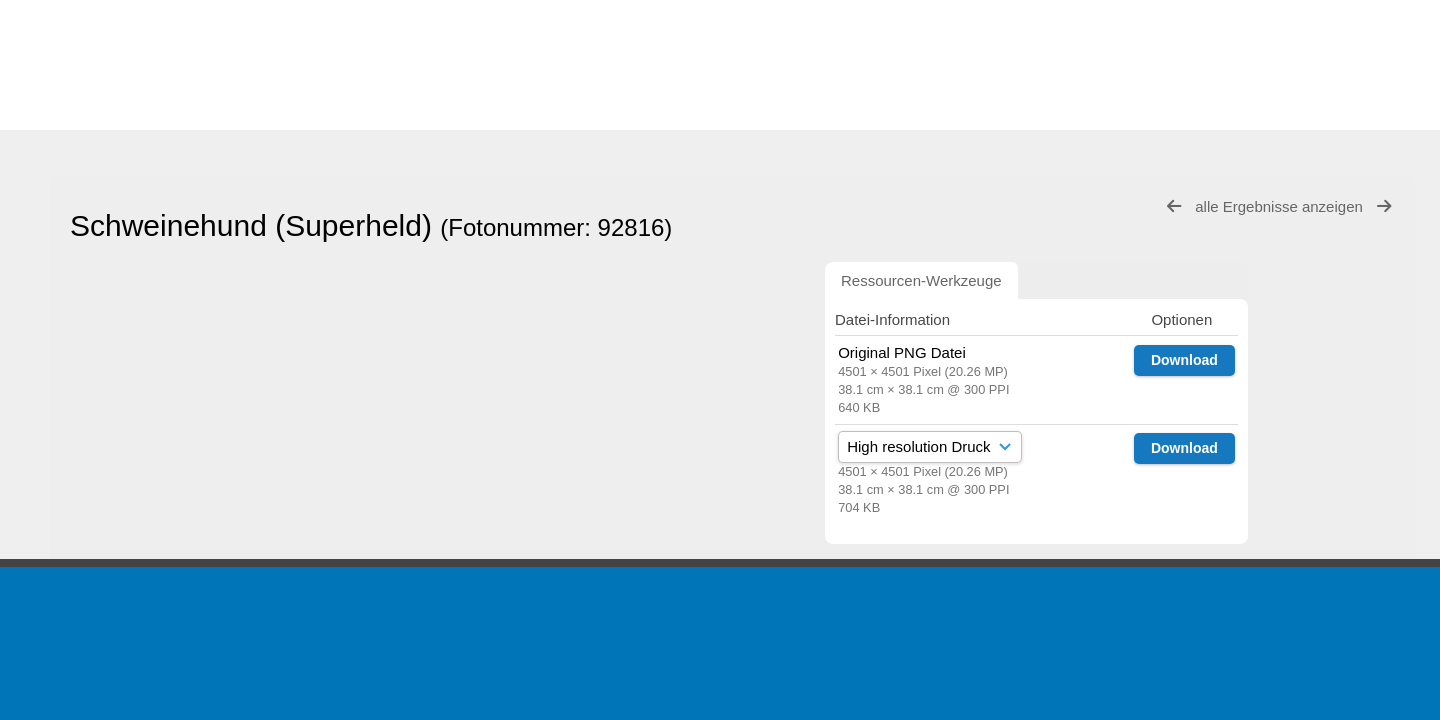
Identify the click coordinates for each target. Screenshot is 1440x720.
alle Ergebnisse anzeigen (1281, 206)
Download (1184, 360)
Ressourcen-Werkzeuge (921, 280)
